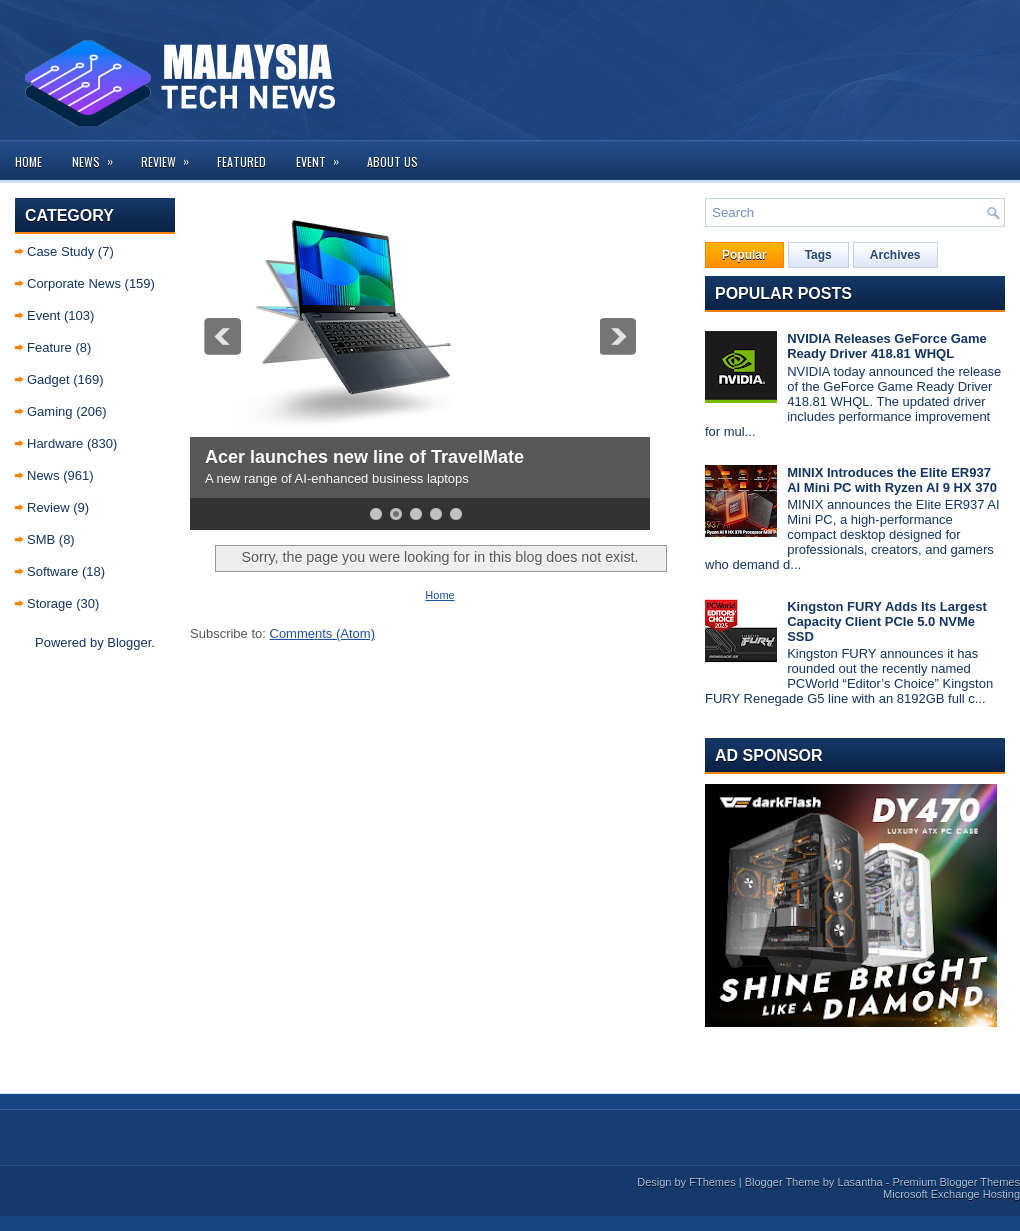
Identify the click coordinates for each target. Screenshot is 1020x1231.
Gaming (50, 411)
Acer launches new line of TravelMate (364, 457)
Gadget (48, 379)
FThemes (712, 1182)
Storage (50, 603)
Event (324, 155)
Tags (818, 255)
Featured (241, 161)
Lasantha (859, 1182)
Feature (49, 347)
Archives (895, 255)
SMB (41, 539)
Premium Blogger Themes (956, 1182)
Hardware (55, 443)
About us (392, 161)
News (99, 155)
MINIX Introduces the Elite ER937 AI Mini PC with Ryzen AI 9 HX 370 (892, 480)
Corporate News (74, 283)
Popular (744, 255)
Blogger (129, 642)
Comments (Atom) (322, 633)
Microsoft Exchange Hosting (951, 1194)
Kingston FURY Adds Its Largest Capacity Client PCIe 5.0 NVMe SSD (887, 621)
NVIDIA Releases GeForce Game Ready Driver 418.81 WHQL (887, 346)
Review (171, 155)
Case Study (60, 251)
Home (28, 161)
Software (52, 571)
